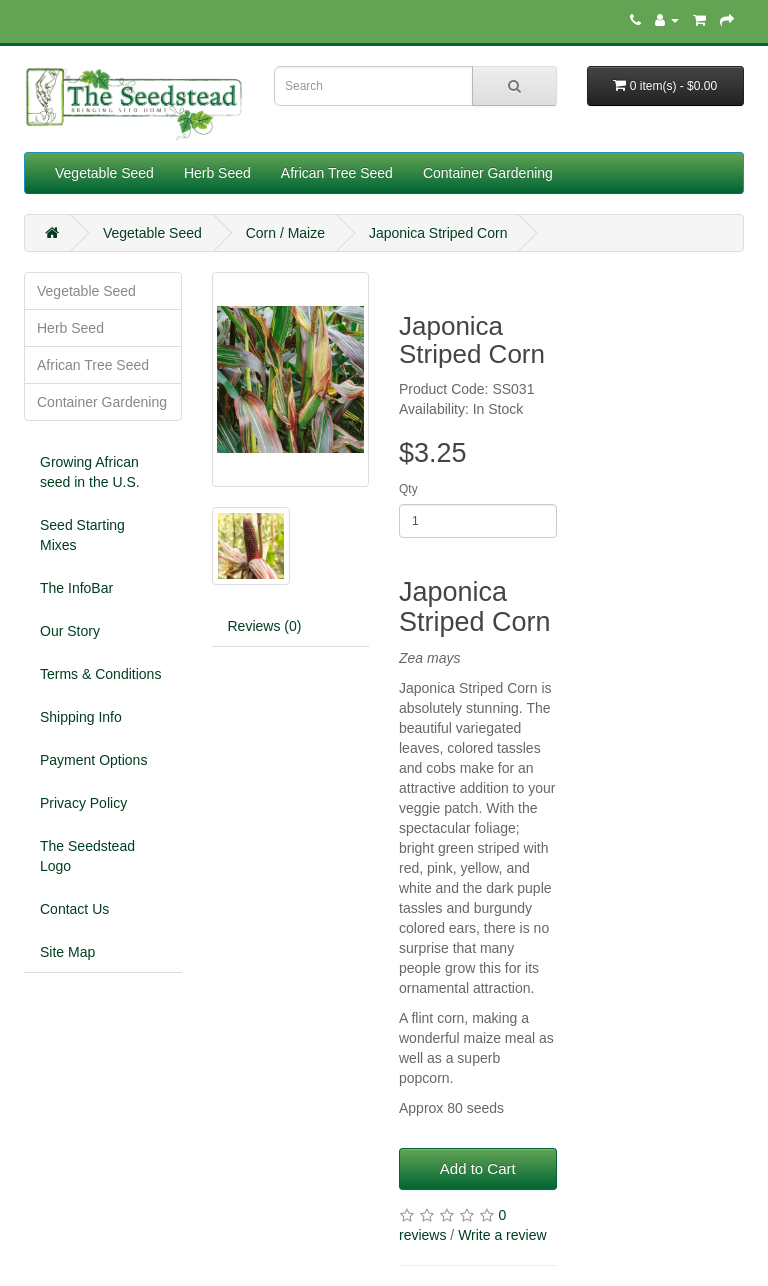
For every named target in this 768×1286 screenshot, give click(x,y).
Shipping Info (81, 717)
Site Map (67, 952)
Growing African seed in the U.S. (90, 472)
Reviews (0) (265, 626)
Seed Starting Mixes (82, 535)
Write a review (502, 1235)
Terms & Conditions (100, 674)
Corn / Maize (285, 233)
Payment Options (93, 760)
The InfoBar (76, 588)
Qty (408, 489)
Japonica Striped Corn (438, 233)
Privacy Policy (83, 803)
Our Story (70, 631)
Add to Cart (478, 1168)
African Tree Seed (337, 173)
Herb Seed (217, 173)
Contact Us (74, 909)
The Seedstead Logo (87, 856)
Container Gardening (488, 173)
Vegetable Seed (104, 173)
